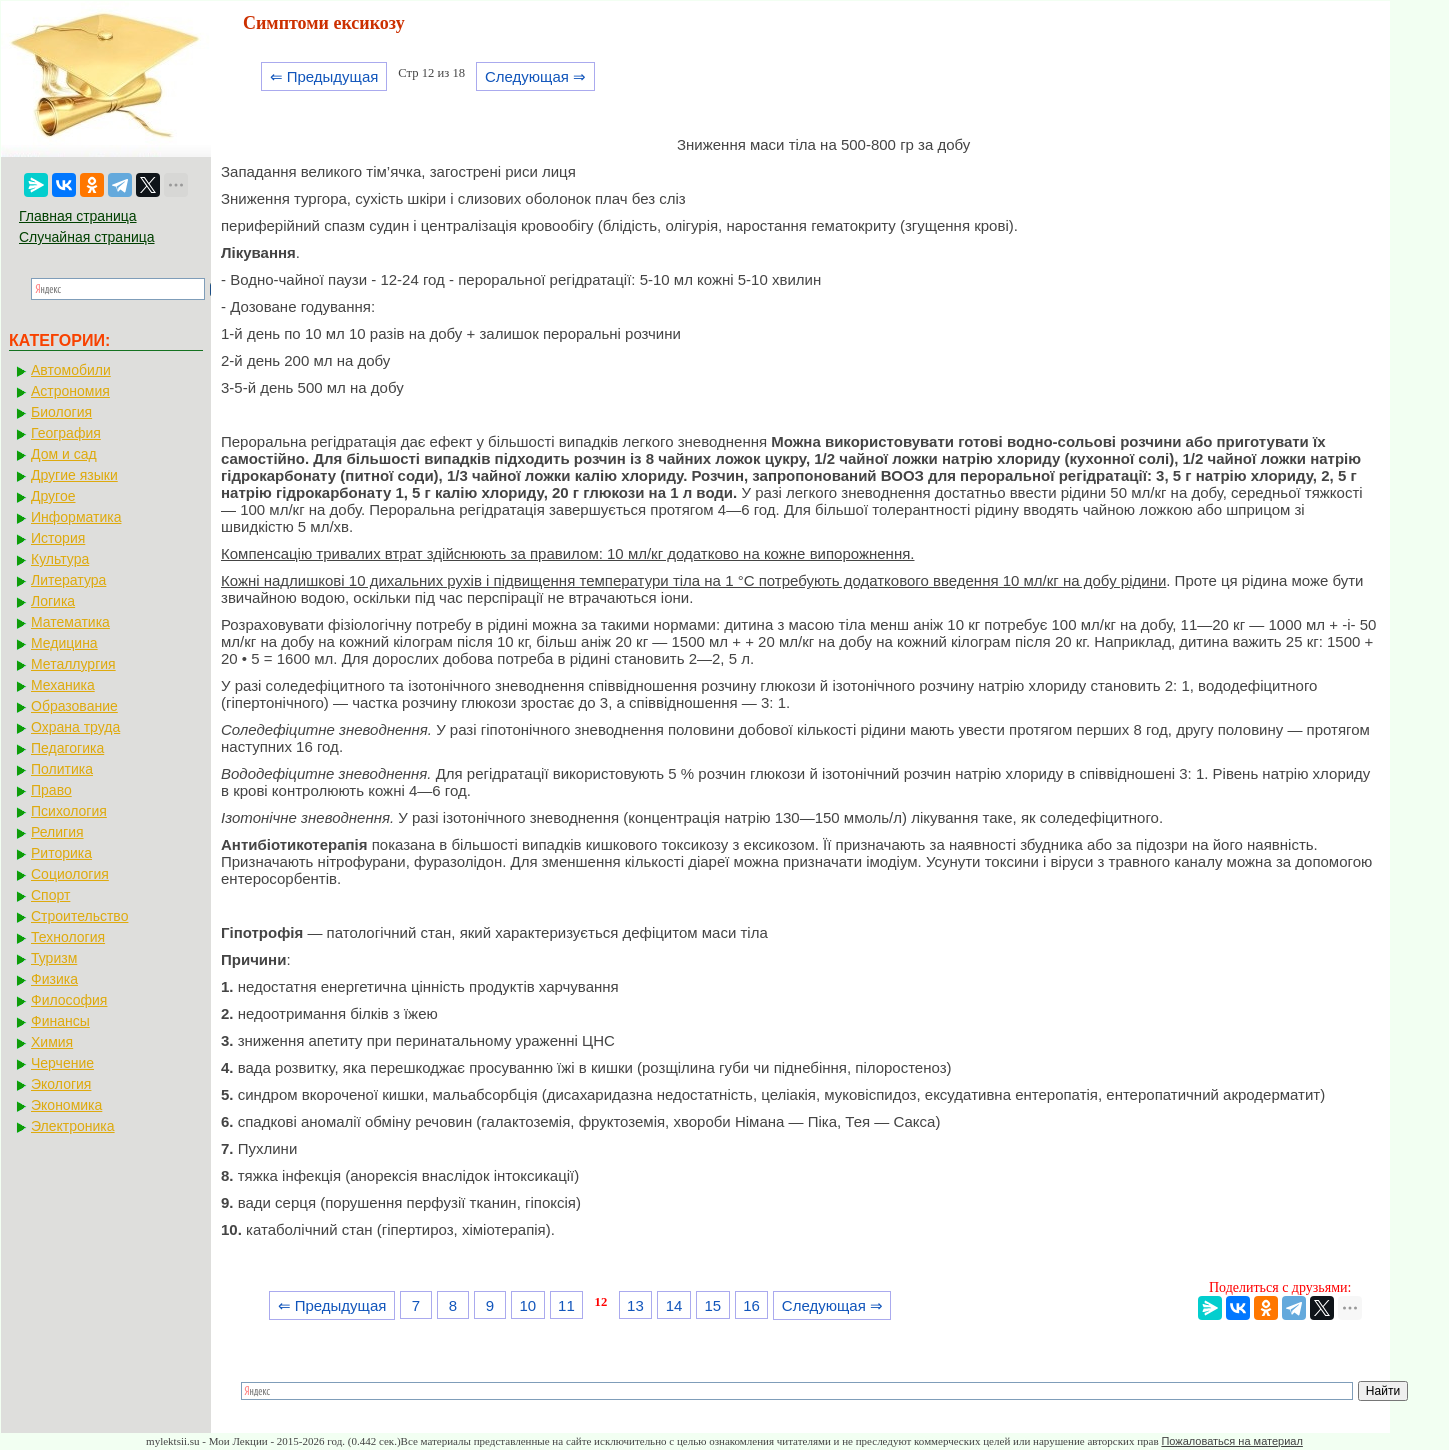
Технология (68, 937)
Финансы (60, 1021)
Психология (69, 811)
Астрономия (70, 391)
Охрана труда (75, 727)
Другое (53, 496)
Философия (69, 1000)
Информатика (76, 517)
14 (674, 1305)
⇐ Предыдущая (324, 76)
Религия (57, 832)
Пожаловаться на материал (1231, 1441)
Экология (61, 1084)
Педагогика (67, 748)
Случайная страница (87, 237)
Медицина (64, 643)
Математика (70, 622)
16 (751, 1305)
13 (635, 1305)
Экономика (66, 1105)
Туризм (54, 958)
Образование (74, 706)
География (66, 433)
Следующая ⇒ (535, 76)
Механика (63, 685)
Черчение (62, 1063)
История (58, 538)
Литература (68, 580)
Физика (54, 979)
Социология (70, 874)
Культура (60, 559)
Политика (62, 769)
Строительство (79, 916)
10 (527, 1305)
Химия (52, 1042)
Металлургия (73, 664)
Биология (61, 412)
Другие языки (74, 475)
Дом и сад (64, 454)
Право (51, 790)
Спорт (50, 895)
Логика (53, 601)
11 (566, 1305)
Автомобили (71, 370)
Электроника (73, 1126)
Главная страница (78, 216)
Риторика (61, 853)
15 (712, 1305)
